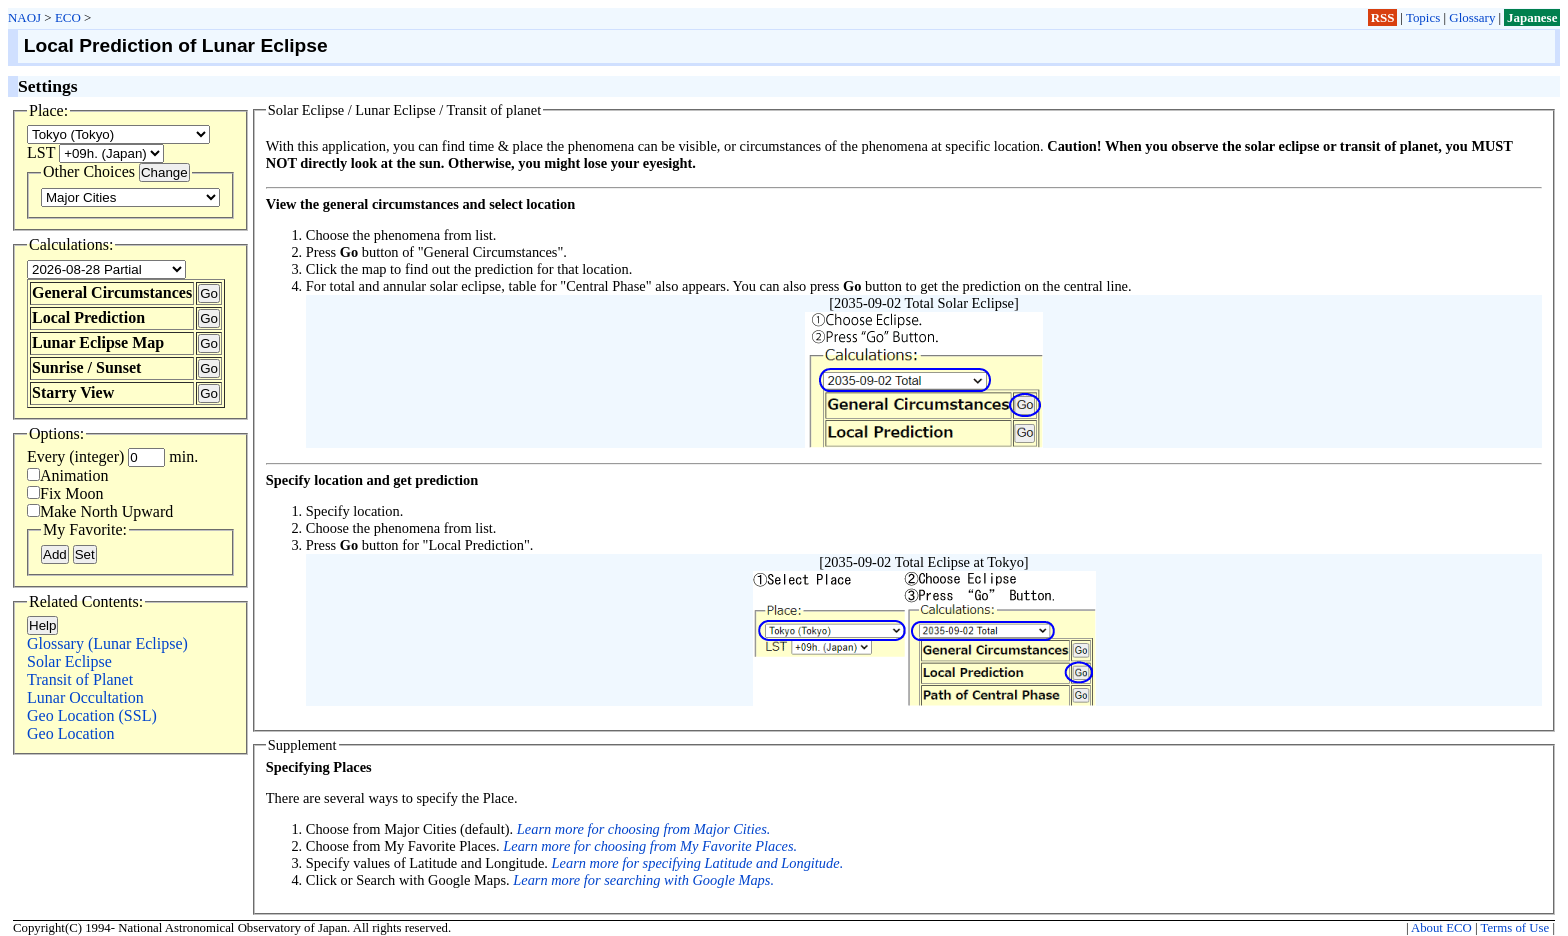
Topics (1423, 17)
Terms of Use (1514, 928)
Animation (67, 475)
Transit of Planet (80, 679)
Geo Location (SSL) (92, 715)
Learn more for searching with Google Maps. (643, 880)
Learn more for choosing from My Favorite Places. (650, 846)
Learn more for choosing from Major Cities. (644, 829)
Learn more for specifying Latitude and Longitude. (698, 863)
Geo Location (71, 733)
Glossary (1472, 17)
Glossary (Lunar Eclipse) (107, 643)
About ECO (1441, 928)
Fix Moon (65, 493)
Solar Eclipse (69, 661)
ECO (68, 17)
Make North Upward (100, 511)
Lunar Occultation (85, 697)
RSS (1383, 17)
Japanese (1532, 17)
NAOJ (24, 17)
